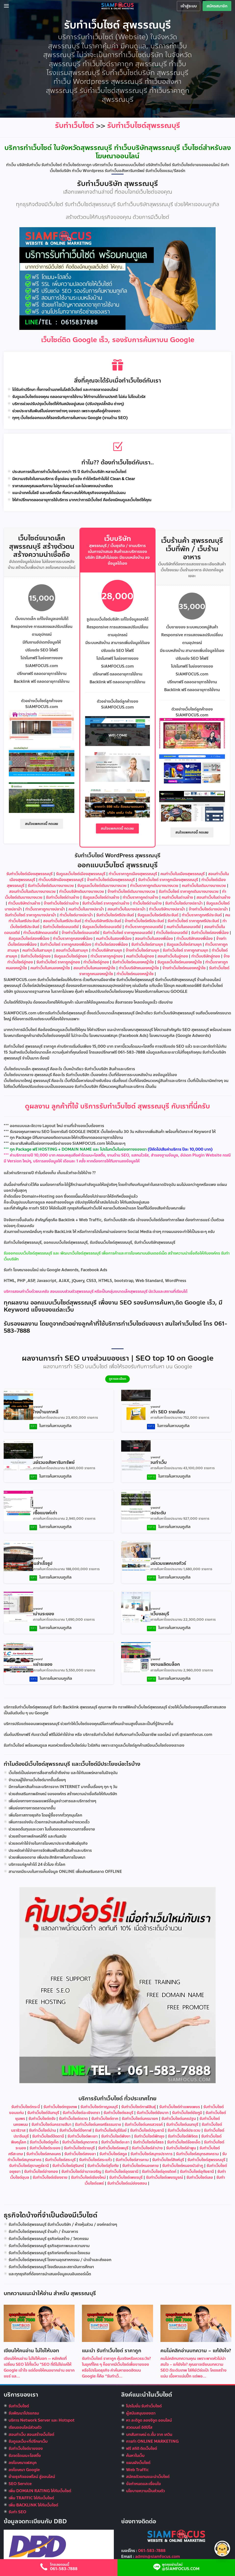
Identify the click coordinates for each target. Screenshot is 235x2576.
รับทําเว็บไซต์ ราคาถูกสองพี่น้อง (66, 945)
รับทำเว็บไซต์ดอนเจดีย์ (61, 927)
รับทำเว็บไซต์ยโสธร (148, 2078)
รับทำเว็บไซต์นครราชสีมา (51, 2060)
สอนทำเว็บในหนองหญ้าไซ (94, 968)
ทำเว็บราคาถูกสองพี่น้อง (73, 939)
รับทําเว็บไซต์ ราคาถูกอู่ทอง (58, 962)
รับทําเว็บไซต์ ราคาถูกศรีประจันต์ (194, 921)
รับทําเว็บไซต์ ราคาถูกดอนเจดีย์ (128, 933)
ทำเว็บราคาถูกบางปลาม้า (45, 909)
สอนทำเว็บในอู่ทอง (173, 956)
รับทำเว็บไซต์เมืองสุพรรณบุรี (29, 874)
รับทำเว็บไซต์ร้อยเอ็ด (183, 2078)
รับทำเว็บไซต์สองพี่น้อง (210, 933)
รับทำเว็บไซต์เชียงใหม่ (88, 2113)
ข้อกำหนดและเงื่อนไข (143, 2419)
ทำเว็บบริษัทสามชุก (107, 950)
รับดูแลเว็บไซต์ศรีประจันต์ (158, 915)
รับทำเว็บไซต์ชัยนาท (153, 2048)
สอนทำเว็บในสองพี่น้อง (154, 939)
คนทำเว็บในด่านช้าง (178, 898)
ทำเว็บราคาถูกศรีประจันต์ (202, 915)
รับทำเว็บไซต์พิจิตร (183, 2072)
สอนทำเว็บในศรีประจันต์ (62, 921)
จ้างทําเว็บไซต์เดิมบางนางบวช (131, 892)
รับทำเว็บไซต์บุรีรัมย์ (111, 2066)
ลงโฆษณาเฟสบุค (23, 2398)
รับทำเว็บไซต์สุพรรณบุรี (206, 2095)
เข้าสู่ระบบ (188, 6)
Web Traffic (137, 2405)
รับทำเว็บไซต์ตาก (104, 2054)
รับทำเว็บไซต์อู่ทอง (36, 956)
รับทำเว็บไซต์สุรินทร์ (68, 2101)
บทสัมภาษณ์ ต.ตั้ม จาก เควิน (149, 2370)
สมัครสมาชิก (217, 6)
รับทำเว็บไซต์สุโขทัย (103, 2101)
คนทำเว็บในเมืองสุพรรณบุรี (183, 874)
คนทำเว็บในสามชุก (37, 950)
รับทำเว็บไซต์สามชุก (147, 945)
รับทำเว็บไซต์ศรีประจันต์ (115, 915)
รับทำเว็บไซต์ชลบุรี (118, 2048)
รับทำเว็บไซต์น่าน (42, 2066)
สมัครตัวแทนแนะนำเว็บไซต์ (148, 2412)
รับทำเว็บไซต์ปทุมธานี (147, 2066)
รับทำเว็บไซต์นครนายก (140, 2054)
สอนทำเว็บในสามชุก (72, 950)
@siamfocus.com (164, 2504)
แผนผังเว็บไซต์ (138, 2398)
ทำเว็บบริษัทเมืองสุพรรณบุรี (61, 880)
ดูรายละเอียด (117, 1379)
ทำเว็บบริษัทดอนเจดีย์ (41, 933)
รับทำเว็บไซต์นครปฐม (178, 2054)
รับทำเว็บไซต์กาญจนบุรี (99, 2043)
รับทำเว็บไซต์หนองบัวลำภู (182, 2101)
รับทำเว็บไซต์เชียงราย (50, 2113)
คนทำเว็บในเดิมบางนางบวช (204, 886)
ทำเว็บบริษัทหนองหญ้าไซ (139, 968)
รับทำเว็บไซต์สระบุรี (60, 2095)
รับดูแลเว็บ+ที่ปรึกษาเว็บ (28, 2377)
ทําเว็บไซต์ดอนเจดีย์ (172, 933)
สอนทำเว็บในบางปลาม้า (126, 909)
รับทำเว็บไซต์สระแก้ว (95, 2095)
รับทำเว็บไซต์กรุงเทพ (60, 2043)
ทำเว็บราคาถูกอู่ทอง (107, 956)
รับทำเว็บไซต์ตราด (73, 2054)
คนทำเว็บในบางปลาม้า (86, 909)
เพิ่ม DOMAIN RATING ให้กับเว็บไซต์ (40, 2427)
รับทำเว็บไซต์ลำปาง (147, 2084)
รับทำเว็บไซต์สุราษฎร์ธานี (29, 2101)
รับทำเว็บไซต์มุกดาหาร (80, 2078)
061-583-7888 (152, 2486)
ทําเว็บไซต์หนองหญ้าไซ (136, 974)
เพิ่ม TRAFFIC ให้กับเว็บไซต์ (31, 2434)
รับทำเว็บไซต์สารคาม (132, 2095)
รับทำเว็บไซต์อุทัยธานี (197, 2107)
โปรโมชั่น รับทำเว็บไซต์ (144, 2342)
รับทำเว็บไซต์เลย (199, 2113)
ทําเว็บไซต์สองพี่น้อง (112, 945)
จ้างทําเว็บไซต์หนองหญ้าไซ (184, 968)
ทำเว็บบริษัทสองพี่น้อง (195, 939)
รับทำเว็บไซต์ (19, 2342)
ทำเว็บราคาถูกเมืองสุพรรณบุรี (133, 874)
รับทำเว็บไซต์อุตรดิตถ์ (159, 2107)
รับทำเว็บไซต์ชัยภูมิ (187, 2048)
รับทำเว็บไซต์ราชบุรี (79, 2084)
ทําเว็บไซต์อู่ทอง (96, 962)
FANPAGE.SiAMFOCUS (164, 2498)
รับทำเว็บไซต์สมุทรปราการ (151, 2090)
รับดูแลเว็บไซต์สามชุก (185, 945)
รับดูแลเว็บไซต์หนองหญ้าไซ (180, 962)
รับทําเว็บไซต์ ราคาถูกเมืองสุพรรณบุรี (168, 880)
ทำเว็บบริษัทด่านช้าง (24, 903)
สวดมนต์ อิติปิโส (139, 2363)
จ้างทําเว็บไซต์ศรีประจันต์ (145, 921)
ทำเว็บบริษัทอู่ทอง (206, 956)
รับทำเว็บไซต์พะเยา (82, 2072)
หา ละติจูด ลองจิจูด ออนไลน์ (149, 2356)
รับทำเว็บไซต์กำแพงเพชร (179, 2043)
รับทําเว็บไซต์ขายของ (26, 2384)
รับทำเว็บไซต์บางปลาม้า (184, 903)
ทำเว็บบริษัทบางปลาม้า (167, 909)
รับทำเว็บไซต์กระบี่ (25, 2043)
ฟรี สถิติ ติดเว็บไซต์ (141, 2384)
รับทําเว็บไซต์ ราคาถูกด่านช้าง (106, 903)
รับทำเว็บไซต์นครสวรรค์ (144, 2060)
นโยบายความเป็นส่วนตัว (145, 2427)
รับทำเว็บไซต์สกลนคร (43, 2090)
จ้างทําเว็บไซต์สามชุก (143, 950)
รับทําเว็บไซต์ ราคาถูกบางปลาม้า (31, 915)
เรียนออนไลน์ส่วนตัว (25, 2363)
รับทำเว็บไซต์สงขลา (80, 2090)
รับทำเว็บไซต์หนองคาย (140, 2101)
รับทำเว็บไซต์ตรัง (41, 2054)
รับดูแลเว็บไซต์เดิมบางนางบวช (102, 886)
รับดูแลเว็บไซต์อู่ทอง (71, 956)
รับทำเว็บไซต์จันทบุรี (43, 2048)
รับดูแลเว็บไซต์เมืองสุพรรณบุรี (81, 874)
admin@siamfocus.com (157, 2492)
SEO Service (20, 2419)
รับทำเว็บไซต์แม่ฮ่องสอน (127, 2119)
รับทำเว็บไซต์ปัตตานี (48, 2072)
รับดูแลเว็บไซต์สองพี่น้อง (29, 939)
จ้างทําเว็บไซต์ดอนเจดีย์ (81, 933)
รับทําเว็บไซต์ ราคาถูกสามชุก (186, 950)
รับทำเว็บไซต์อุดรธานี (121, 2107)
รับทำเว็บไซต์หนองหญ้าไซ (133, 962)
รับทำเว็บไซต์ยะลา (115, 2078)
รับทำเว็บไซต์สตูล (113, 2090)
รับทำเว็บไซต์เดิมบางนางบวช (51, 886)
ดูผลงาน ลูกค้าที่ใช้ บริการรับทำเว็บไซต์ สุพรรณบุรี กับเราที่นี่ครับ (117, 1106)
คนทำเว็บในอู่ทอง (140, 956)
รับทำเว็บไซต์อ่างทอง (41, 2107)
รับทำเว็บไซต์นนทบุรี (182, 2060)
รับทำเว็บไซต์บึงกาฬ (75, 2066)
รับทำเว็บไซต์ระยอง (44, 2084)
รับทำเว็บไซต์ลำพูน (181, 2084)
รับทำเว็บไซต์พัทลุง (149, 2072)
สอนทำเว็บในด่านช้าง (213, 898)
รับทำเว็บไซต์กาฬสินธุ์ (138, 2043)
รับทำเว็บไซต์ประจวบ (184, 2066)
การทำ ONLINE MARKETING (152, 2377)
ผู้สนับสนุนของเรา (141, 2349)
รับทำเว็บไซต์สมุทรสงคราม (197, 2090)
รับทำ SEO (17, 2448)
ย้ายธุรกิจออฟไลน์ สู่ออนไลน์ (32, 2412)
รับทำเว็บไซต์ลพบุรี (113, 2084)
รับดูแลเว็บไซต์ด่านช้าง (101, 898)
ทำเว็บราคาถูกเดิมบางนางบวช (154, 886)
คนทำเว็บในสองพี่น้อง (114, 939)
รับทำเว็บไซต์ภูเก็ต (44, 2078)
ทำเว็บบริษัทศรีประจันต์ (103, 921)
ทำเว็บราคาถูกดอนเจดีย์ (144, 927)
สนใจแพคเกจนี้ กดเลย (41, 823)
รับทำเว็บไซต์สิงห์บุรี (168, 2095)
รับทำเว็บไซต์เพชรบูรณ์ (164, 2113)
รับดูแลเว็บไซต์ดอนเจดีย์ (102, 927)
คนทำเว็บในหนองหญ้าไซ (50, 968)
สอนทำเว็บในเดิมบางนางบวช (33, 892)
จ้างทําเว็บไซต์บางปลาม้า (209, 909)
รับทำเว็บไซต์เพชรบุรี (126, 2113)
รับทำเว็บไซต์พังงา (116, 2072)
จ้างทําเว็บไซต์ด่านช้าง (62, 903)
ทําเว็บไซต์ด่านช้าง (148, 903)
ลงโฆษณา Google (24, 2405)
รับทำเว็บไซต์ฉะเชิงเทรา (81, 2048)
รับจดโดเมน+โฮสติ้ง (25, 2391)
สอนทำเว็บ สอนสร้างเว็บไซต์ (31, 2370)
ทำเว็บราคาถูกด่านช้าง (141, 898)
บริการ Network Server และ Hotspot (42, 2356)
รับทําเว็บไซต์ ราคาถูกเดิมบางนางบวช (189, 892)
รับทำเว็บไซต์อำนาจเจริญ (81, 2107)
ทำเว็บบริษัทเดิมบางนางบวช (82, 892)
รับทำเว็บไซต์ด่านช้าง (63, 898)
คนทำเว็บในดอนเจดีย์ (184, 927)
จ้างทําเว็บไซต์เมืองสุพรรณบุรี (111, 880)
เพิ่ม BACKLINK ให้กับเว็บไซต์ (33, 2441)
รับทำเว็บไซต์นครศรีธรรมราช (98, 2060)
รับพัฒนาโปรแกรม (24, 2349)
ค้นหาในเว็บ (135, 2391)
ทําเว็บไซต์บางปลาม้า (77, 915)
